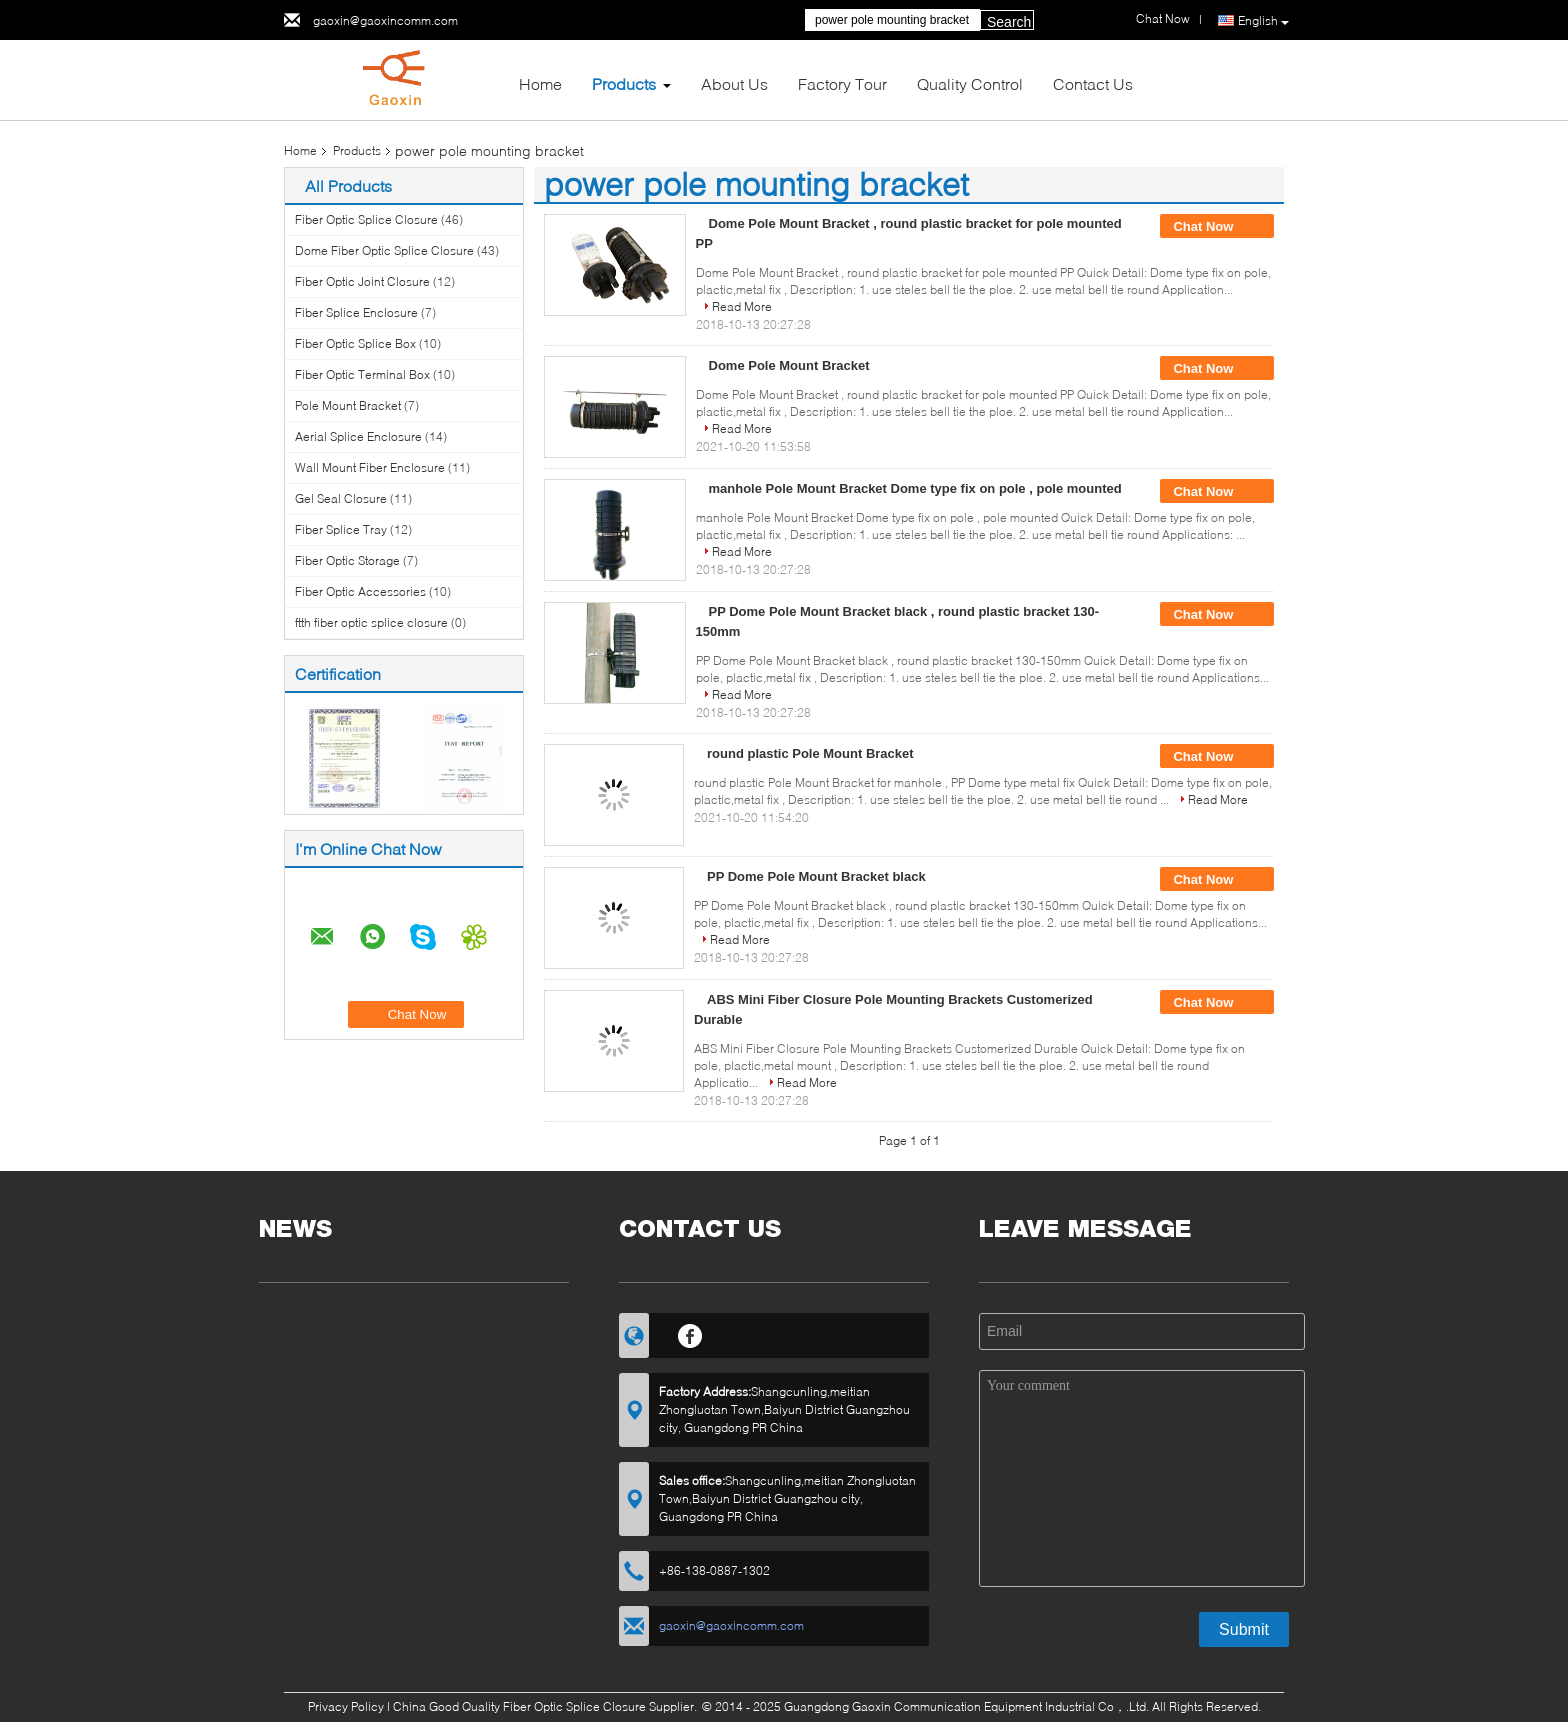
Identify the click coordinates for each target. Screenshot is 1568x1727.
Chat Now (1217, 227)
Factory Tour (842, 83)
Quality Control (970, 83)
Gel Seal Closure (341, 498)
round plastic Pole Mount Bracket (810, 753)
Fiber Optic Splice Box (355, 343)
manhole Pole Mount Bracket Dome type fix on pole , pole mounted (915, 488)
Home (540, 83)
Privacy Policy (346, 1706)
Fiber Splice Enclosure (356, 312)
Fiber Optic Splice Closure (366, 219)
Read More (742, 306)
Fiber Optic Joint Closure (362, 281)
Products (624, 83)
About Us (734, 83)
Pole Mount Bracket (348, 405)
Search (1009, 22)
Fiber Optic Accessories (360, 591)
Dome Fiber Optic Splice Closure (384, 250)
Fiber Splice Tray (341, 529)
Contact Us (1093, 83)
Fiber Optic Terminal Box (362, 374)
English (1263, 21)
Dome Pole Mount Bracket (789, 365)
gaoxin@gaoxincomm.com (385, 20)
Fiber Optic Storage (347, 560)
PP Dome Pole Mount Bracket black (816, 876)
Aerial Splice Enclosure (358, 436)
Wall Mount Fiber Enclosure (370, 467)
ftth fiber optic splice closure (371, 622)
